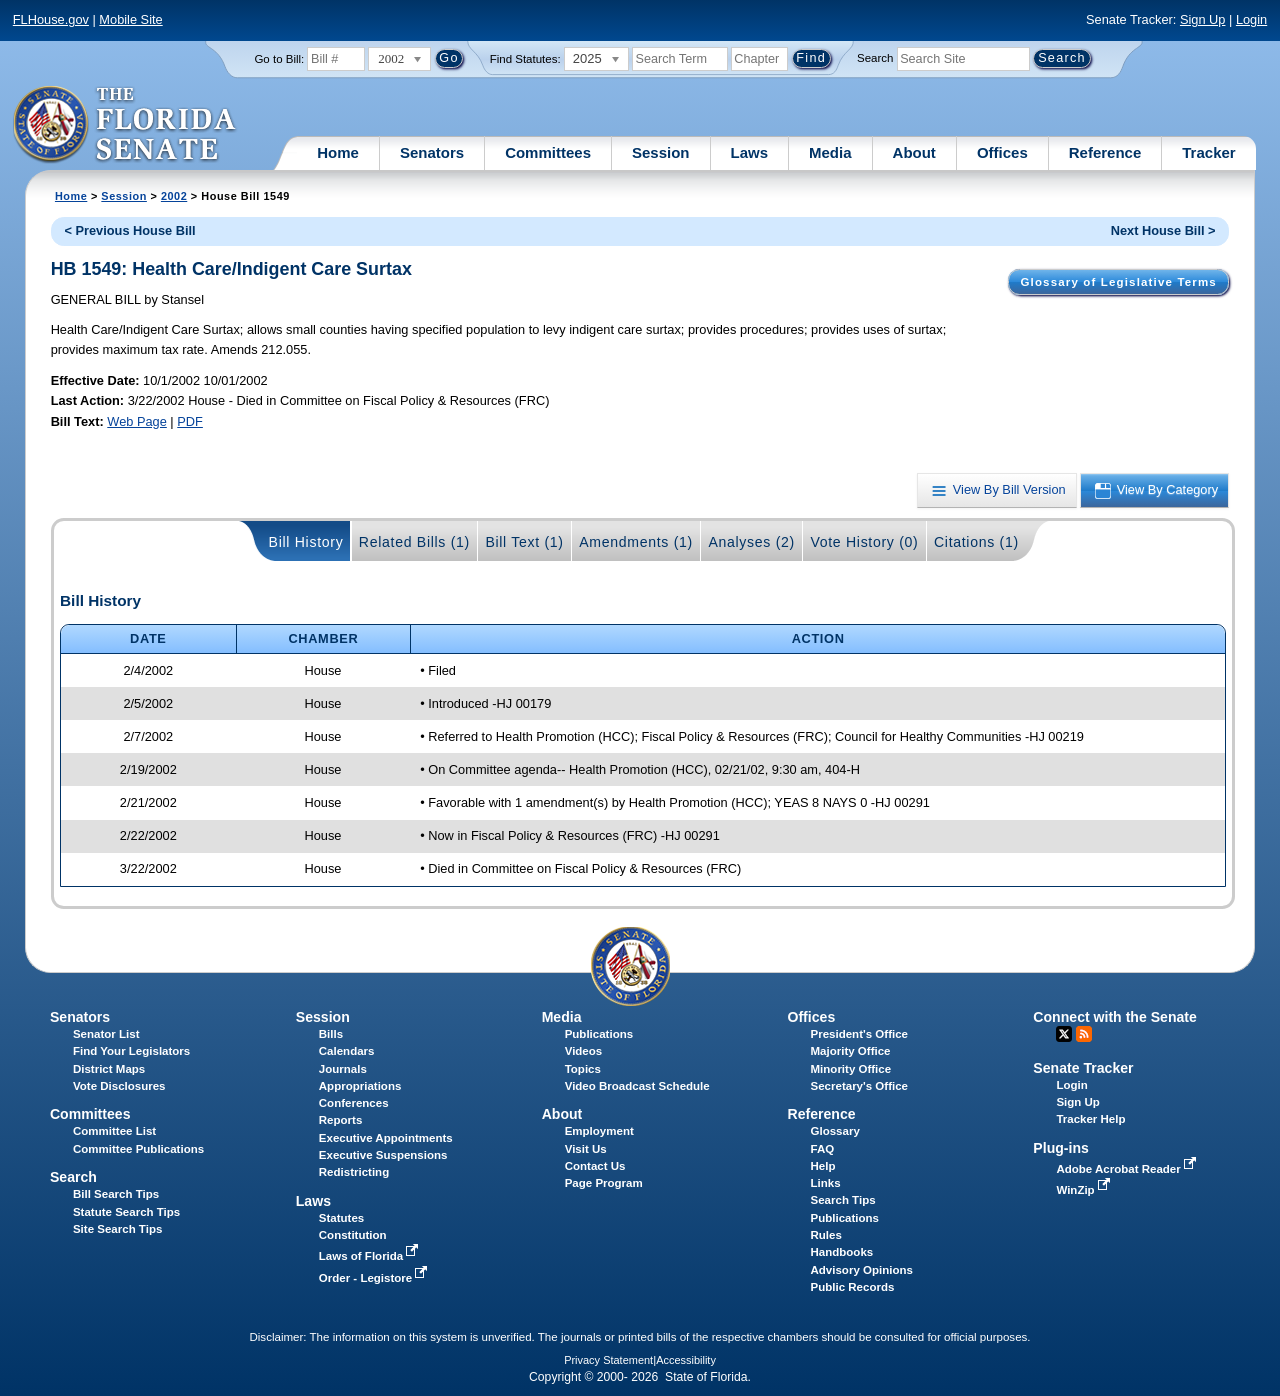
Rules (826, 1235)
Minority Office (851, 1069)
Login (1251, 19)
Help (823, 1166)
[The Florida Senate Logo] (125, 125)
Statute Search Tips (126, 1212)
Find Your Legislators (131, 1051)
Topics (583, 1069)
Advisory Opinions (862, 1270)
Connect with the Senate (1114, 1017)
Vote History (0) (864, 542)
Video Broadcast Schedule (637, 1086)
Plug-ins (1061, 1148)
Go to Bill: (279, 59)
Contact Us (595, 1166)
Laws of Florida (371, 1256)
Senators (432, 152)
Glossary (835, 1131)
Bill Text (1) (524, 542)
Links (826, 1183)
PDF (190, 421)
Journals (343, 1069)
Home (338, 152)
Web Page (137, 421)
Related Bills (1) (414, 542)
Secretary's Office (859, 1086)
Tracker (1208, 152)
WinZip (1084, 1190)
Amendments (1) (636, 542)
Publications (599, 1034)
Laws (750, 152)
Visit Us (586, 1149)
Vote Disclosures (119, 1086)
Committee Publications (138, 1149)
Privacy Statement (608, 1360)
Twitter (1064, 1034)
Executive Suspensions (383, 1155)
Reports (341, 1120)
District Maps (109, 1069)
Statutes (341, 1218)
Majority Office (851, 1051)
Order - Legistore (375, 1278)
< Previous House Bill (129, 230)
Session (661, 152)
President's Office (859, 1034)
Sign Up (1203, 19)
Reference (1105, 152)
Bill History (306, 542)
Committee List (114, 1131)
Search (875, 58)
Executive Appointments (386, 1138)
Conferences (354, 1103)
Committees (548, 152)
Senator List (106, 1034)
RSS (1084, 1034)
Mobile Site (130, 19)
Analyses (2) (751, 542)
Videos (584, 1051)
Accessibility (686, 1360)
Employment (599, 1131)
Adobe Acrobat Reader (1128, 1169)
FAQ (823, 1149)
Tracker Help (1090, 1119)
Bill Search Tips (116, 1194)
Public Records (853, 1287)
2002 (174, 196)
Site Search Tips (117, 1229)
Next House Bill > (1163, 230)
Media (830, 152)
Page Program (604, 1183)
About (914, 152)
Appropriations (360, 1086)
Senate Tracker (1083, 1068)
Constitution (353, 1235)
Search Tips (843, 1200)
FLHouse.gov (51, 19)
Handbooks (842, 1252)
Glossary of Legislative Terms (1118, 282)
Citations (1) (976, 542)
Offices (1002, 152)
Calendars (347, 1051)
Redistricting (354, 1172)
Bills (331, 1034)
